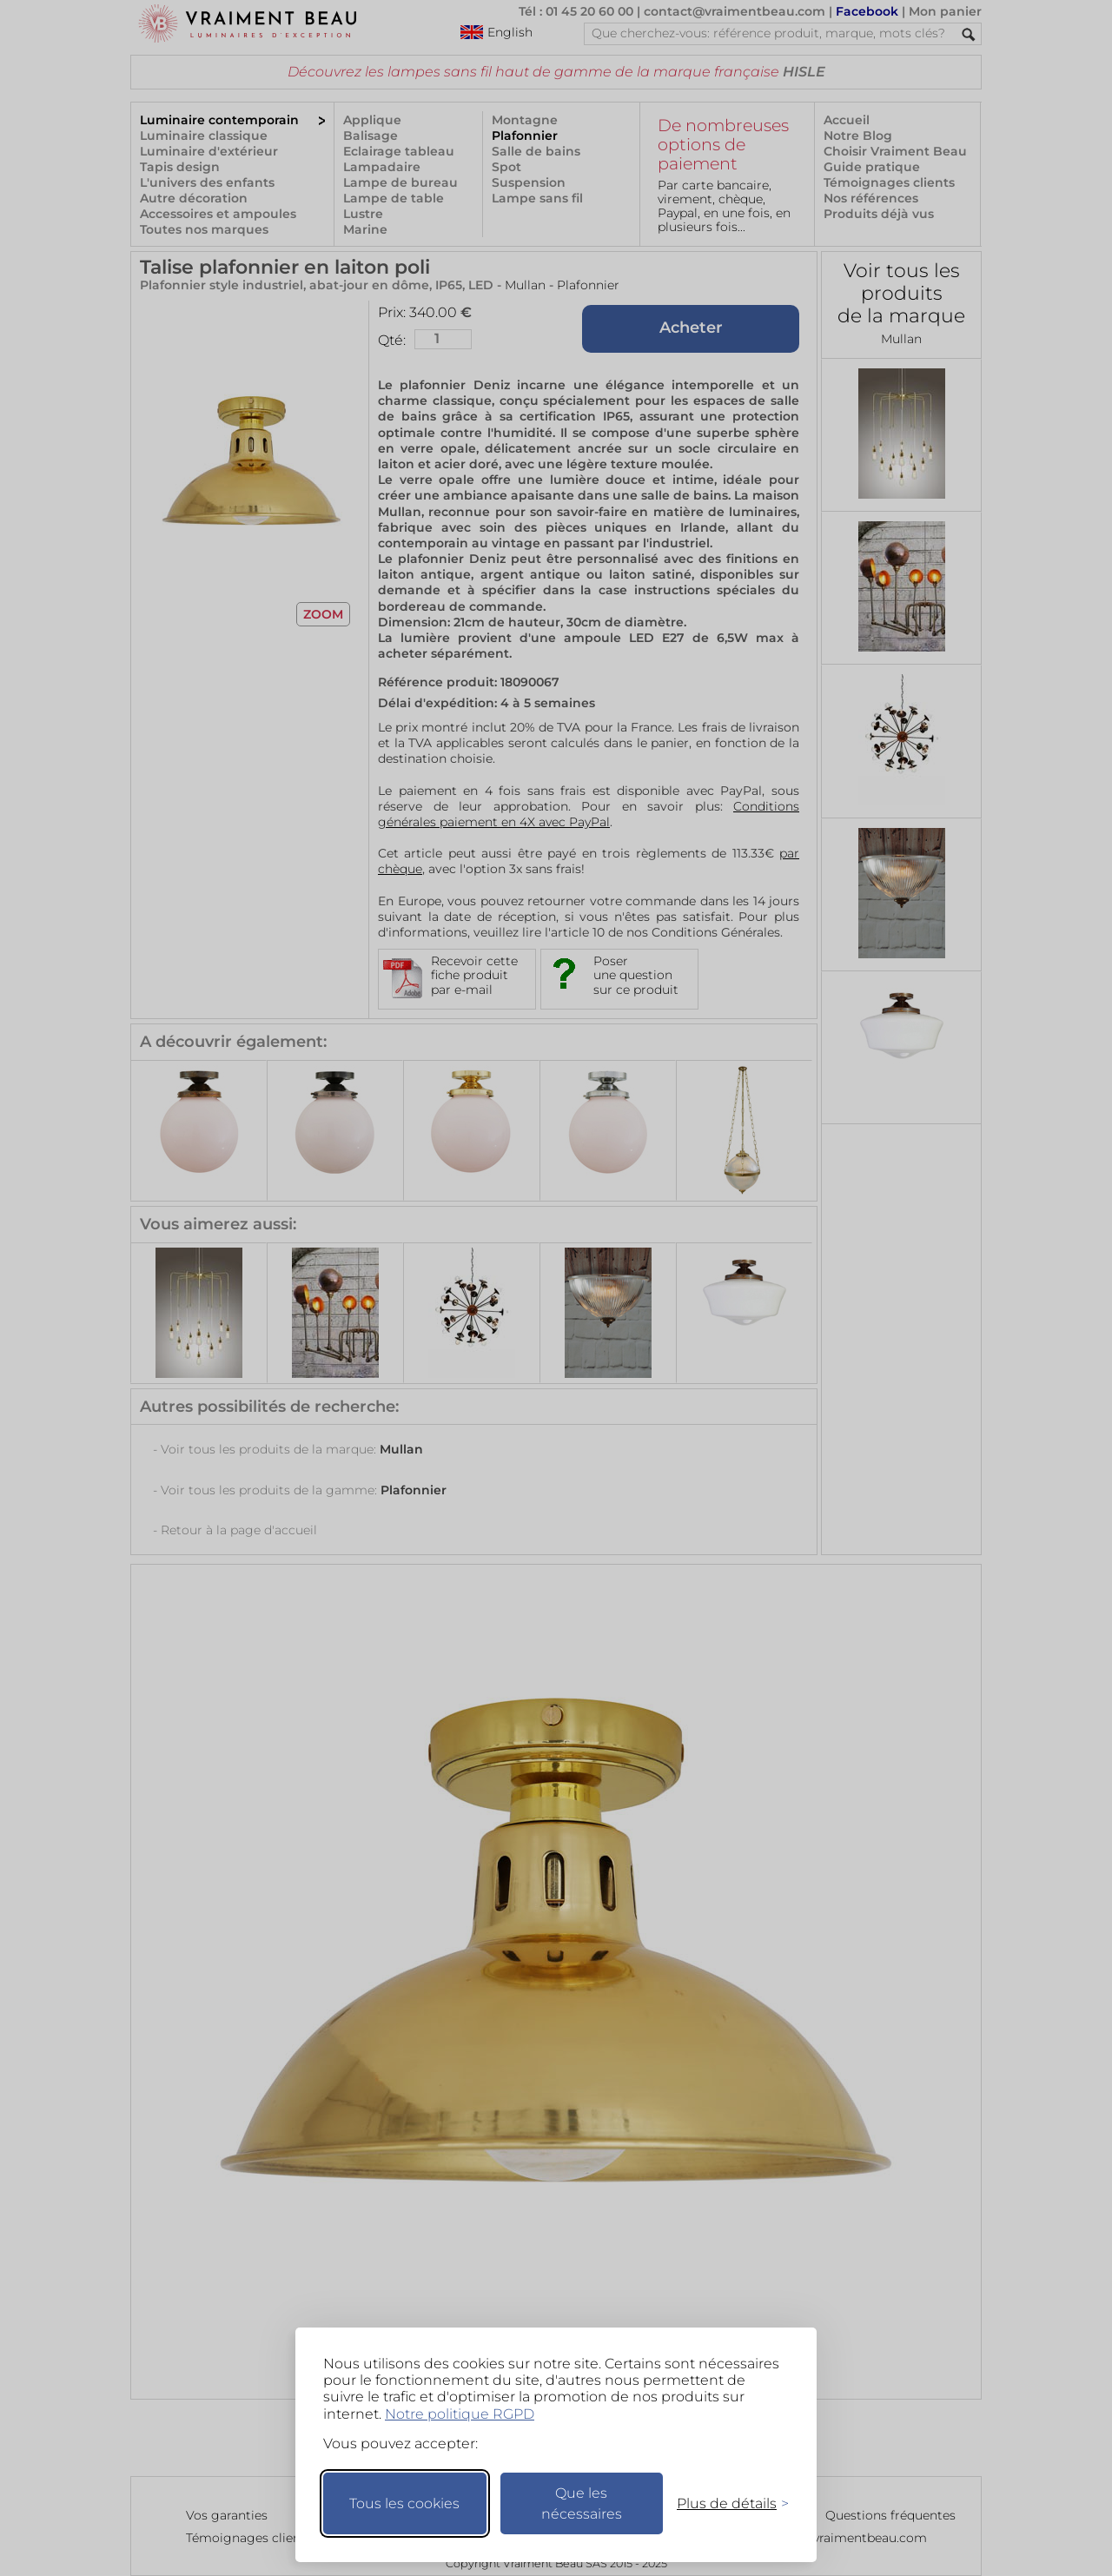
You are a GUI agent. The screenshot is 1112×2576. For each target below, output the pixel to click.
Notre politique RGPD (459, 2414)
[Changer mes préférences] (724, 2503)
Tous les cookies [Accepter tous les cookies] (404, 2503)
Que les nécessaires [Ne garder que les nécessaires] (581, 2503)
